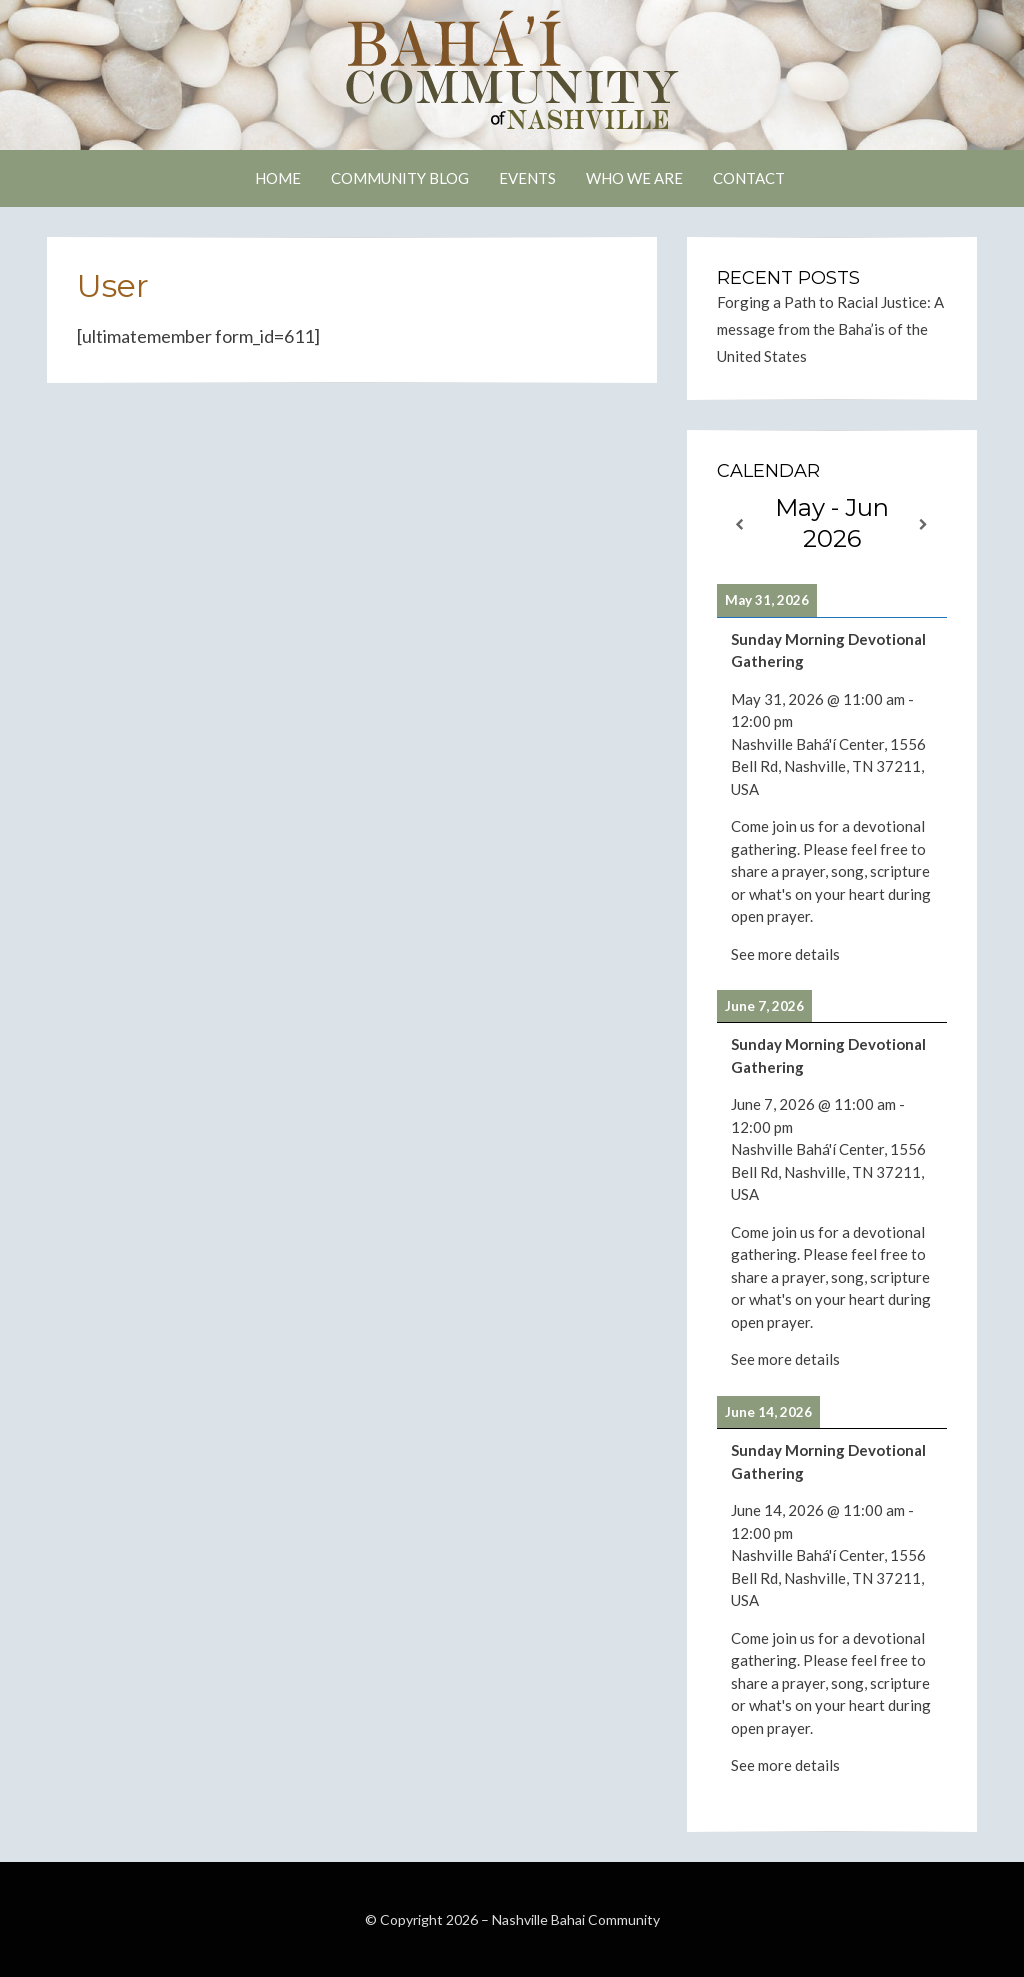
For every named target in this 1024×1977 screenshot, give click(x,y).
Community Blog (400, 178)
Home (278, 178)
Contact (749, 178)
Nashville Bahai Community (576, 1919)
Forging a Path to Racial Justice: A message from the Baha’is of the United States (830, 329)
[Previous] (740, 524)
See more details (785, 954)
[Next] (924, 524)
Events (527, 178)
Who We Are (634, 178)
